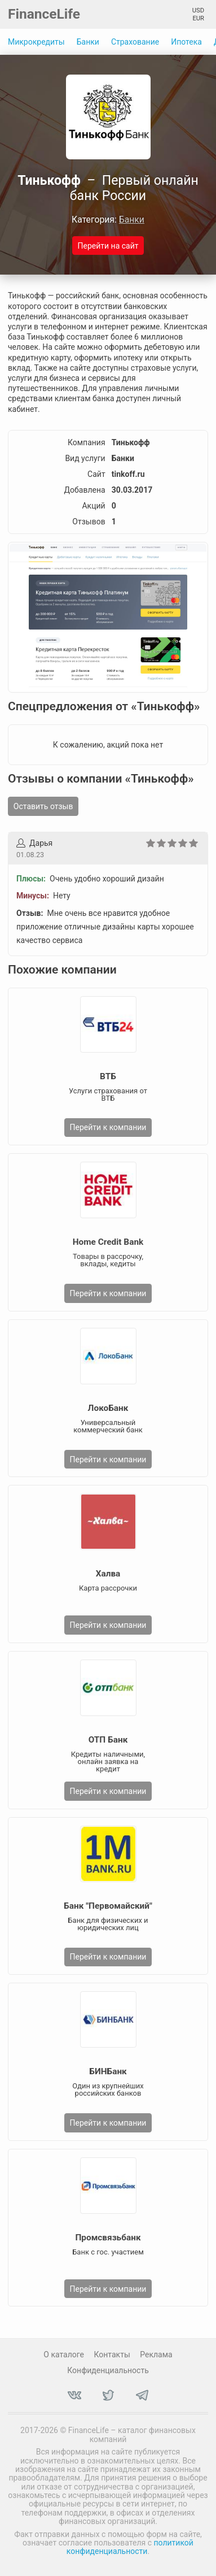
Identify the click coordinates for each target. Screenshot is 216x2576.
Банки (88, 41)
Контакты (112, 2354)
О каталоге (63, 2354)
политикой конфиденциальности (130, 2547)
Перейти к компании (108, 1127)
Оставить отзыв (43, 806)
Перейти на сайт (108, 245)
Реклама (156, 2354)
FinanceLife (44, 14)
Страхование (135, 41)
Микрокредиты (36, 41)
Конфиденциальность (107, 2370)
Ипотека (186, 41)
